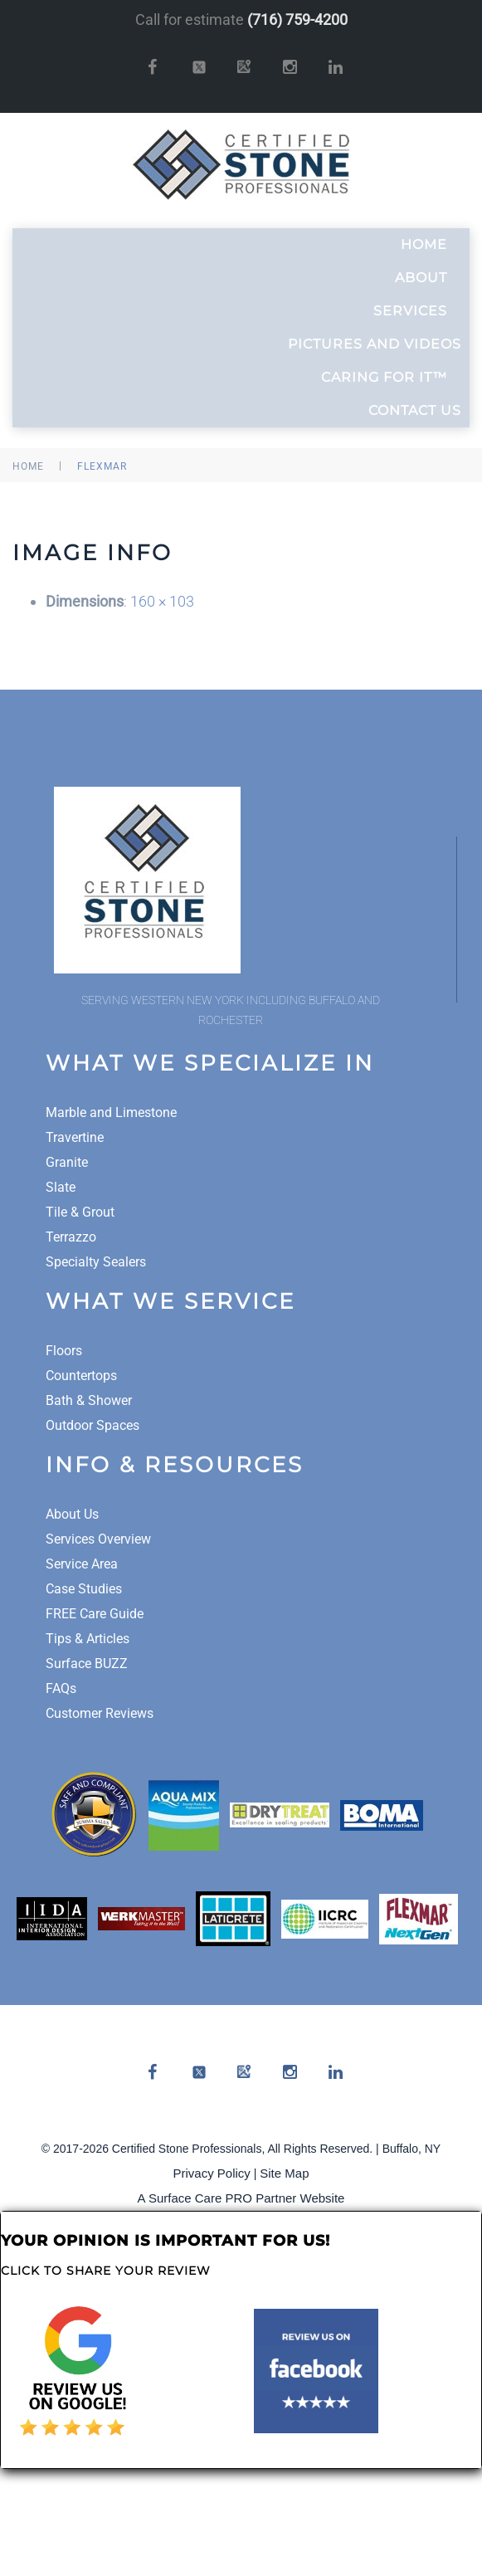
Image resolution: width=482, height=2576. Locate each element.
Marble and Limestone (111, 1112)
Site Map (284, 2173)
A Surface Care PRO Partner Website (241, 2198)
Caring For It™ (391, 377)
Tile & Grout (80, 1212)
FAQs (61, 1688)
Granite (67, 1162)
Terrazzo (71, 1237)
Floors (64, 1351)
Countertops (81, 1375)
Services (417, 311)
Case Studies (84, 1589)
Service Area (82, 1564)
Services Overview (98, 1539)
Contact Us (414, 410)
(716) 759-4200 (297, 19)
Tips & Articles (87, 1639)
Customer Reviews (99, 1713)
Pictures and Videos (374, 344)
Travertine (75, 1137)
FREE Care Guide (95, 1614)
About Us (72, 1514)
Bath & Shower (89, 1400)
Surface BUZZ (87, 1663)
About (428, 278)
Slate (60, 1187)
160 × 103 (162, 601)
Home (431, 245)
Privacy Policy (212, 2173)
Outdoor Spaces (92, 1425)
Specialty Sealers (96, 1262)
